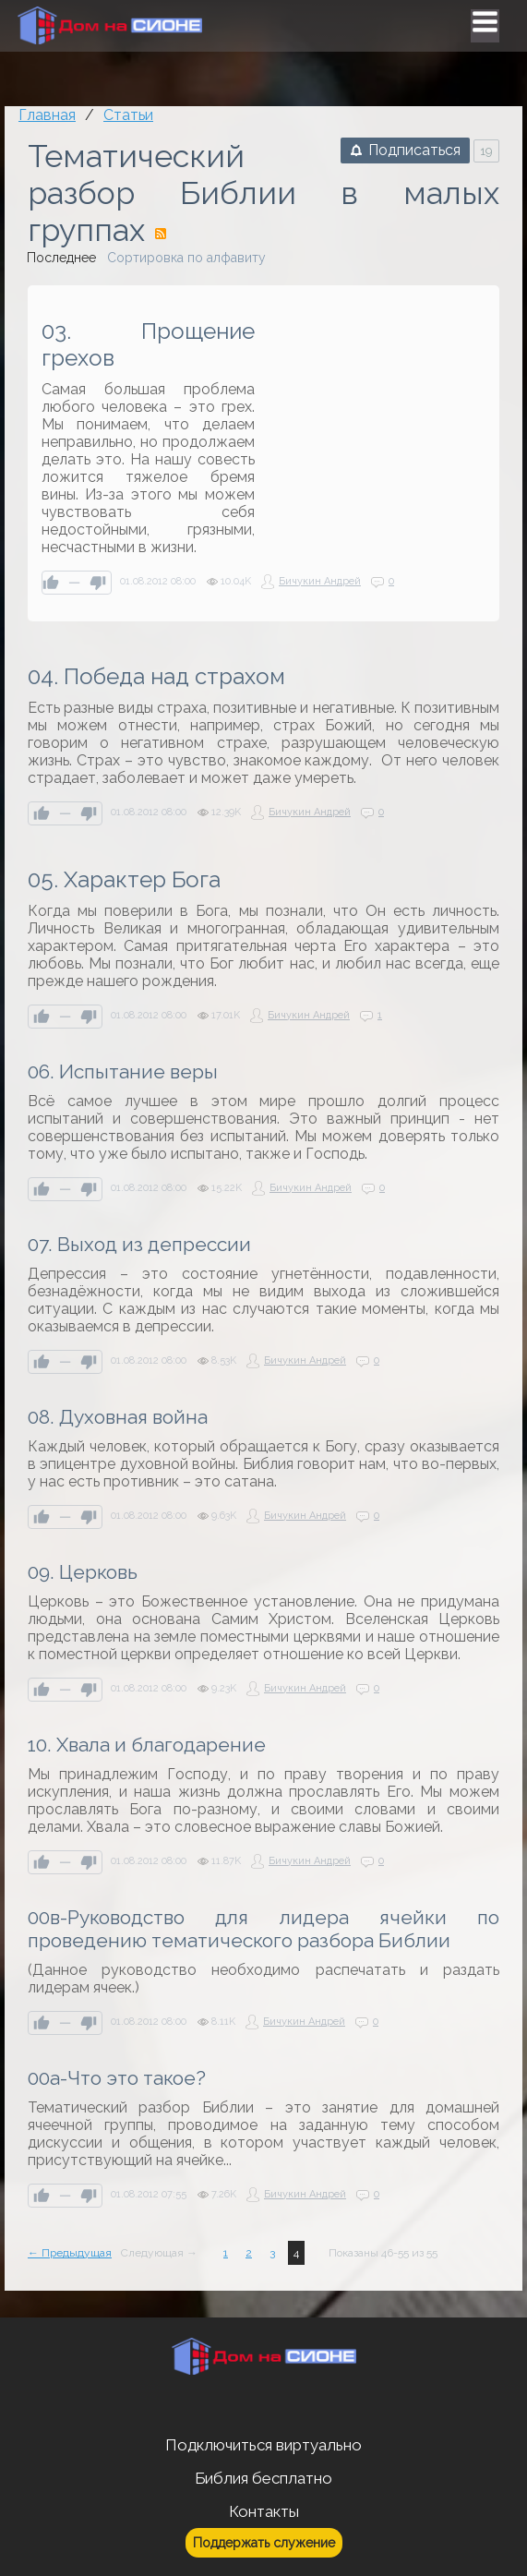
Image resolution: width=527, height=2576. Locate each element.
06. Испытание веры (123, 1071)
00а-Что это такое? (117, 2077)
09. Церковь (83, 1571)
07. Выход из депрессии (139, 1244)
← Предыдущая (70, 2252)
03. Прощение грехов (148, 344)
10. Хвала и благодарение (147, 1744)
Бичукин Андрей (320, 581)
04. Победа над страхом (156, 676)
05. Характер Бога (124, 879)
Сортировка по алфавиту (186, 257)
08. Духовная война (118, 1416)
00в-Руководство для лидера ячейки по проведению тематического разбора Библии (263, 1929)
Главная (47, 115)
